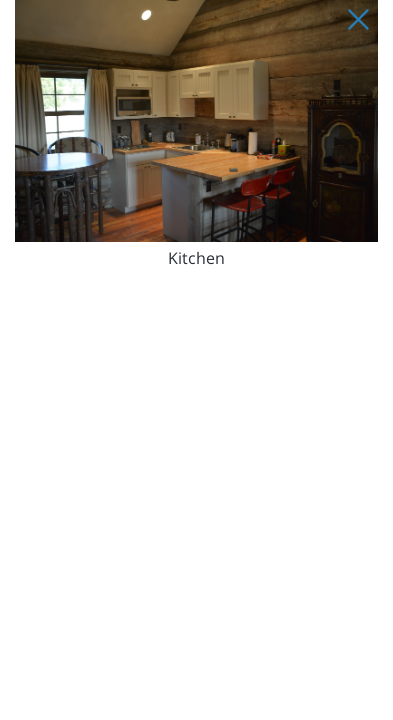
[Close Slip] (358, 20)
